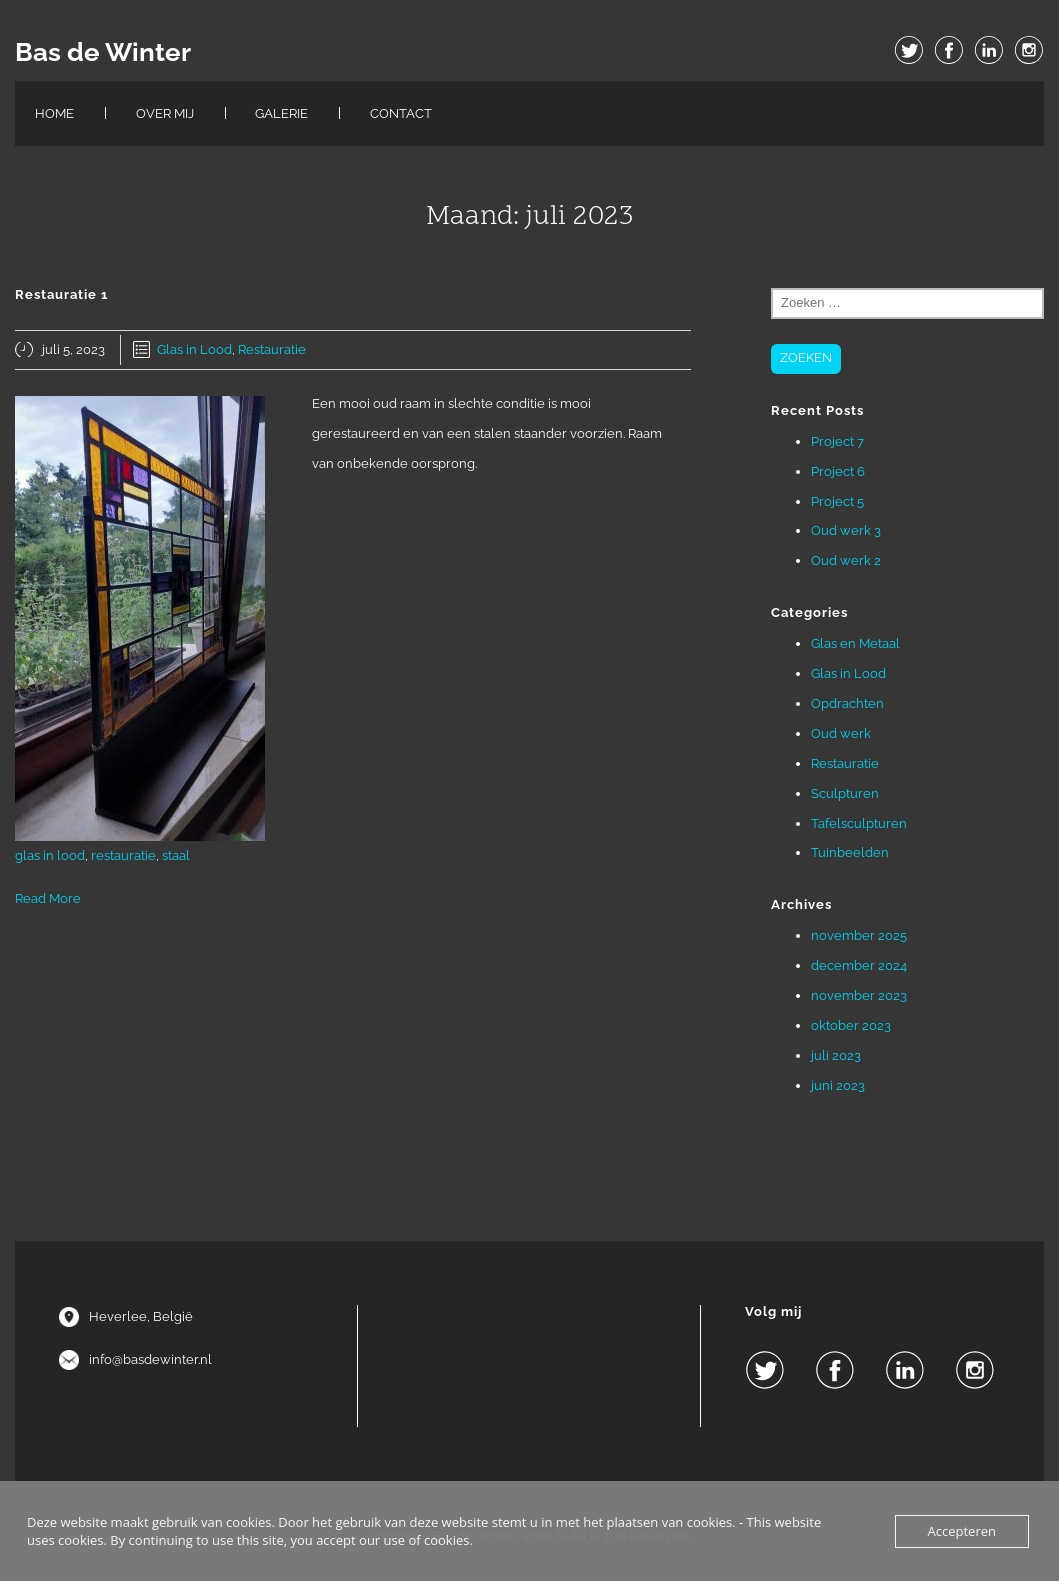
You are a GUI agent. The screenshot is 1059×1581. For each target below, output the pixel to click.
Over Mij (165, 113)
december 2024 (859, 965)
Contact (401, 113)
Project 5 (837, 501)
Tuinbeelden (850, 852)
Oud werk (841, 733)
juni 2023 (838, 1085)
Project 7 (837, 441)
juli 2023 (836, 1055)
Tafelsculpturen (859, 823)
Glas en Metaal (855, 643)
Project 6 (838, 471)
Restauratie (272, 349)
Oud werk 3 (846, 530)
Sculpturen (845, 793)
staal (176, 855)
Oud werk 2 (846, 560)
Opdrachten (847, 703)
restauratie (123, 855)
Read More (48, 898)
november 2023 (859, 995)
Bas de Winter (103, 52)
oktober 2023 (851, 1025)
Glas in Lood (194, 349)
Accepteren (962, 1531)
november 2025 (859, 935)
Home (54, 113)
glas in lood (50, 855)
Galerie (281, 113)
